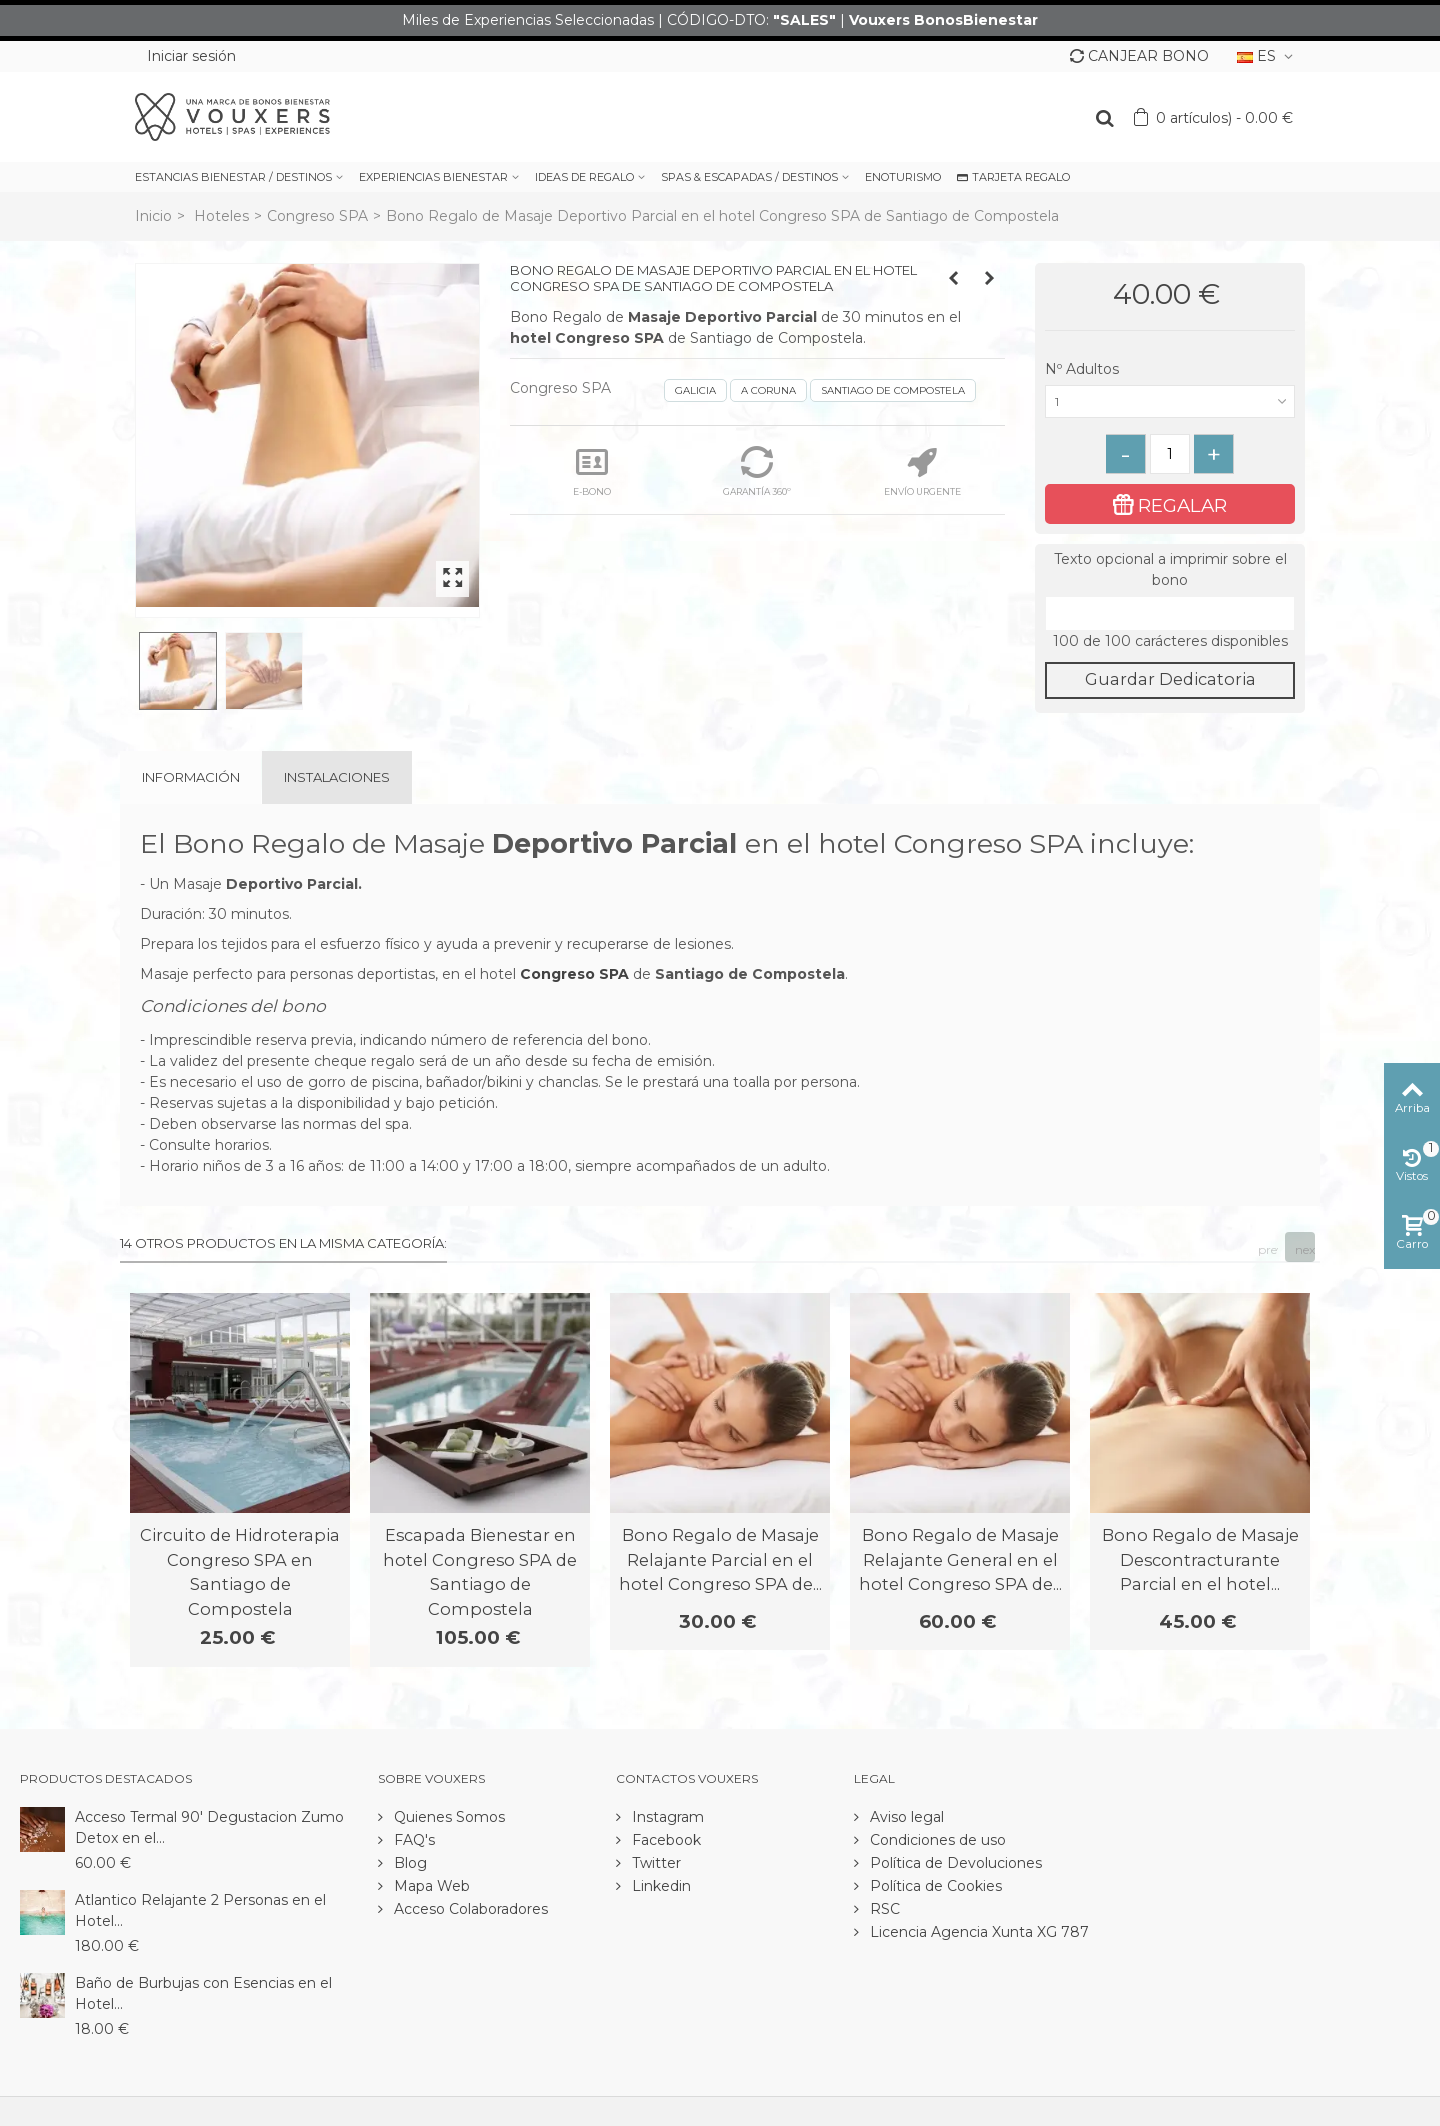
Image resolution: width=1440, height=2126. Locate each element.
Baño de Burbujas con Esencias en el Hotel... (203, 1993)
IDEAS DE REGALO (584, 177)
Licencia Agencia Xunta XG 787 (977, 1932)
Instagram (666, 1817)
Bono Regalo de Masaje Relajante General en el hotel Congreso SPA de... (960, 1559)
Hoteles (221, 216)
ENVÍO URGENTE (922, 471)
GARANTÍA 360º (757, 471)
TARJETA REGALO (1013, 177)
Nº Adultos (1084, 369)
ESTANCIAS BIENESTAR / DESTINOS (233, 177)
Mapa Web (430, 1886)
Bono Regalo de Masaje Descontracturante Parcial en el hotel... (1200, 1559)
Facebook (664, 1840)
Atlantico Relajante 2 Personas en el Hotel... (200, 1910)
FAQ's (412, 1840)
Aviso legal (905, 1817)
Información (191, 777)
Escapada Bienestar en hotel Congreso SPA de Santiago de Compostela (480, 1571)
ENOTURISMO (903, 177)
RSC (883, 1909)
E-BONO (592, 471)
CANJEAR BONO (1139, 56)
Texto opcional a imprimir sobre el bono (1170, 569)
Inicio (153, 216)
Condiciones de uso (936, 1840)
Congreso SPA (317, 216)
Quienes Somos (447, 1817)
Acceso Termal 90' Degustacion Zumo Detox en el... (209, 1827)
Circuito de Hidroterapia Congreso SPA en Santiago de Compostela (240, 1571)
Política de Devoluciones (954, 1863)
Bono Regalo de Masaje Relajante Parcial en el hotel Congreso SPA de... (720, 1559)
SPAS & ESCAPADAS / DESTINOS (749, 177)
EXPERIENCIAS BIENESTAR (433, 177)
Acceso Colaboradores (469, 1909)
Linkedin (659, 1886)
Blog (408, 1863)
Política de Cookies (934, 1886)
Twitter (654, 1863)
